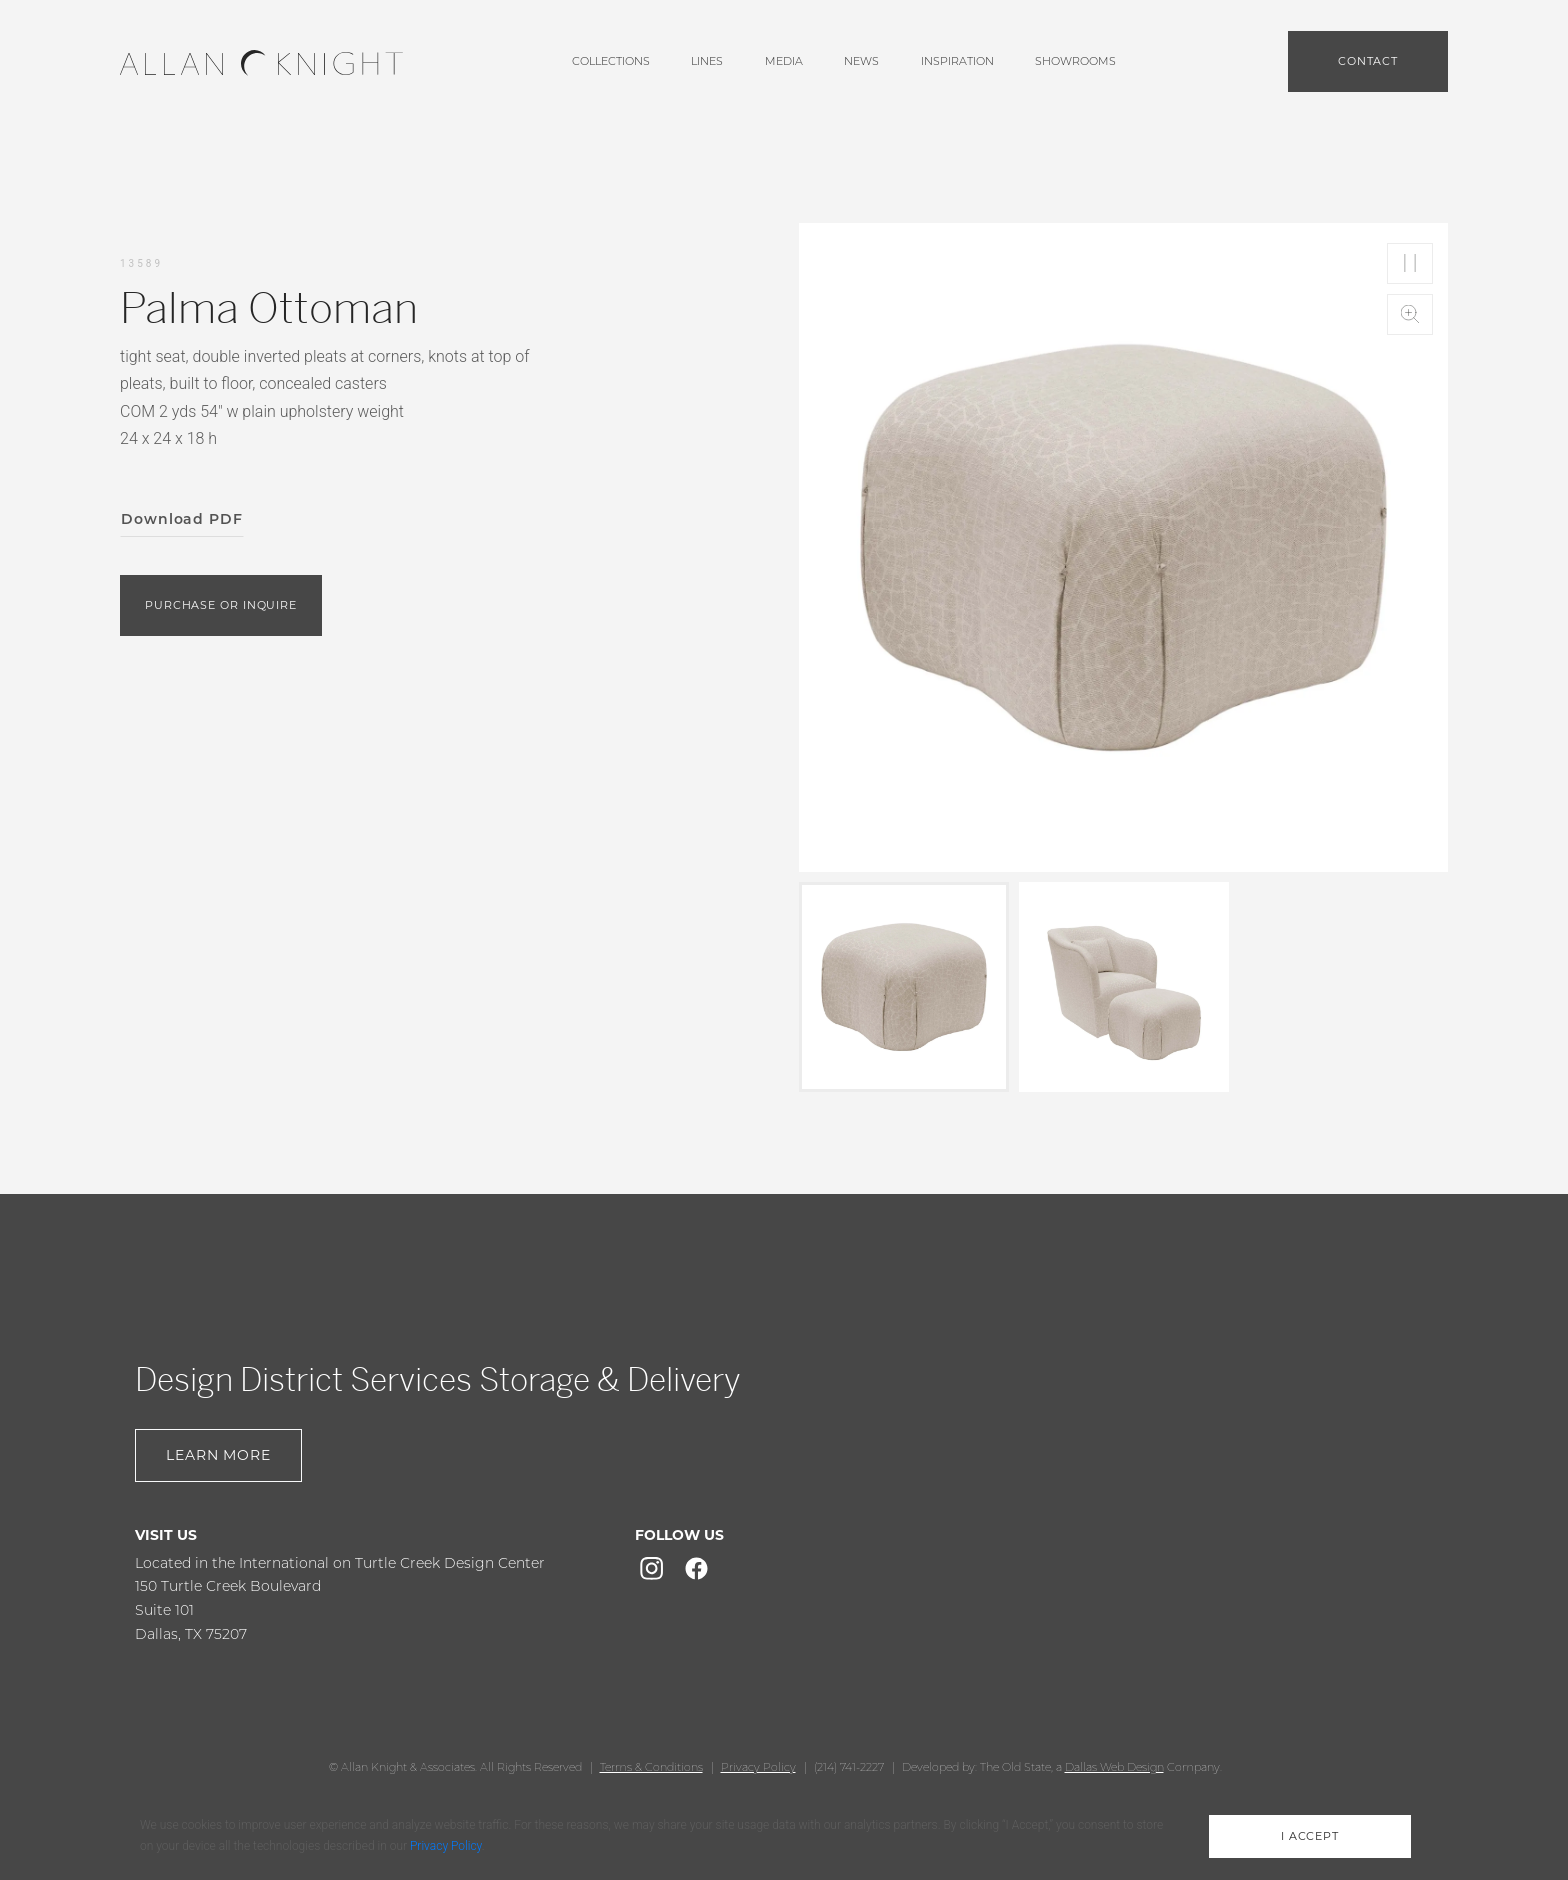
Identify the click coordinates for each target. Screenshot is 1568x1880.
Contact (1368, 61)
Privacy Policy (758, 1767)
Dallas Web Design (1114, 1767)
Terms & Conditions (651, 1767)
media (784, 61)
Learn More (218, 1455)
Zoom (1410, 314)
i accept (1310, 1836)
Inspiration (957, 61)
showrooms (1075, 61)
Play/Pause (1410, 263)
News (861, 61)
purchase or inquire (221, 605)
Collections (611, 61)
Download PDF (182, 519)
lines (707, 61)
